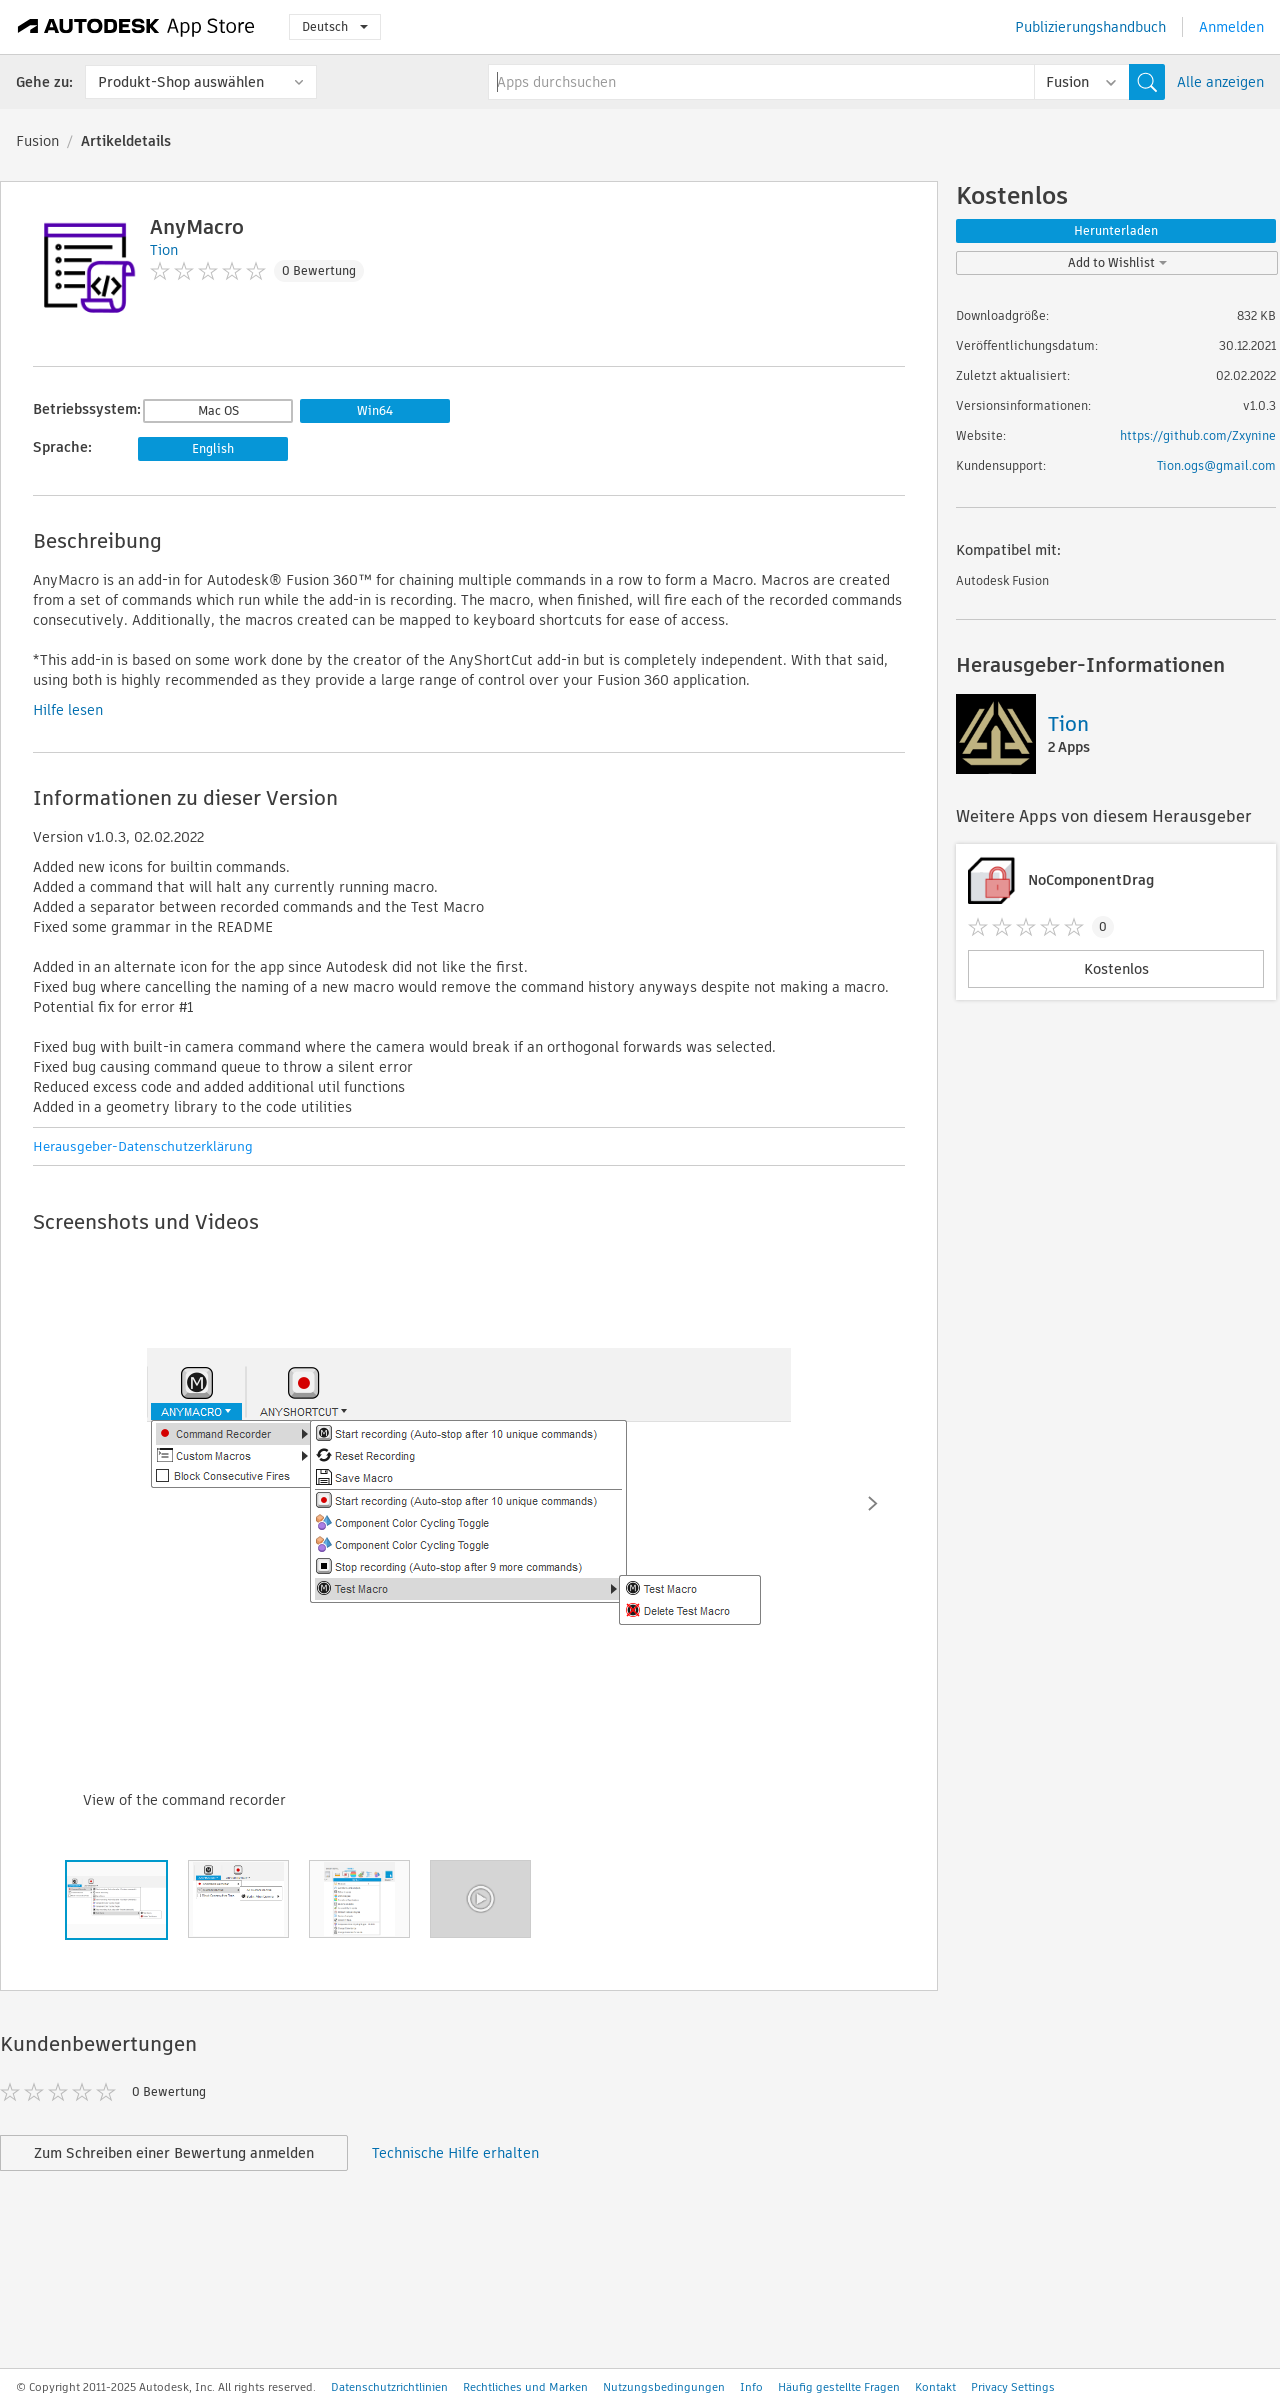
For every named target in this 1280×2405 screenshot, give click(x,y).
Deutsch (335, 26)
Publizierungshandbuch (1090, 27)
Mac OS (218, 410)
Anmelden (1231, 27)
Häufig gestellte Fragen (839, 2387)
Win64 (375, 410)
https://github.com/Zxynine (1198, 435)
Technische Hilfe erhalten (455, 2153)
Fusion (37, 141)
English (213, 448)
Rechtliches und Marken (525, 2387)
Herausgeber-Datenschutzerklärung (143, 1146)
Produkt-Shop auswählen (181, 82)
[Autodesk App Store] (136, 27)
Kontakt (935, 2387)
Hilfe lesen (68, 710)
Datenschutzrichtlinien (389, 2387)
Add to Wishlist (1117, 262)
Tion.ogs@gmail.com (1216, 465)
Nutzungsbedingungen (664, 2387)
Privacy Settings (1013, 2387)
